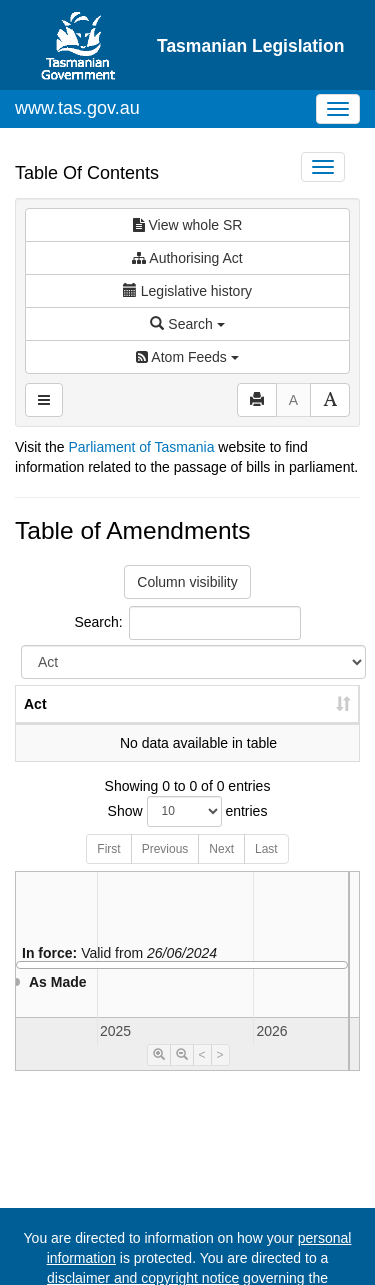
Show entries (188, 831)
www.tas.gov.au (77, 108)
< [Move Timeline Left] (202, 1075)
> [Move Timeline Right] (220, 1075)
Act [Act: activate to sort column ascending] (35, 724)
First (108, 869)
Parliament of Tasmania (141, 447)
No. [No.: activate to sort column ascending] (97, 724)
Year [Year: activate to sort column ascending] (164, 724)
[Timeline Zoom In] (159, 1075)
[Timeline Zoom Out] (182, 1075)
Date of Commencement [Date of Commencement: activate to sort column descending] (273, 714)
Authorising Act (187, 258)
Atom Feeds (187, 357)
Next (221, 869)
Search (187, 324)
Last (266, 869)
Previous (165, 869)
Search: (187, 623)
